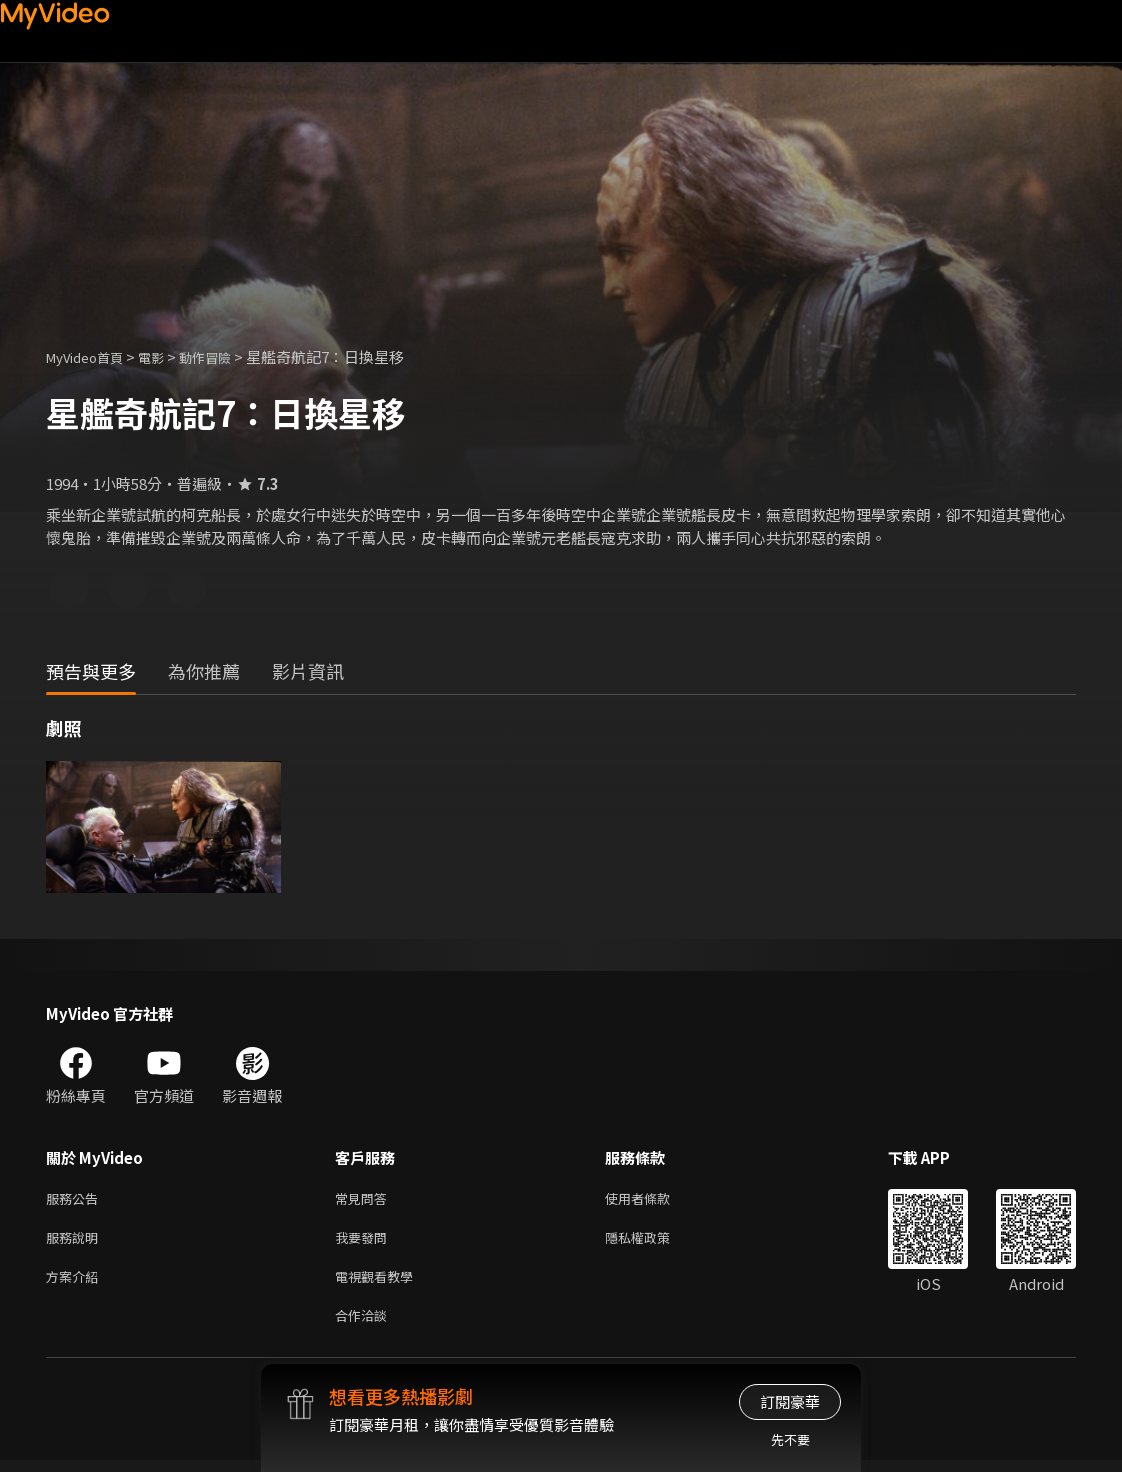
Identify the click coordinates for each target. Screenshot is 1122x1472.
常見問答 (365, 1199)
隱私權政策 (654, 1241)
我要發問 (365, 1241)
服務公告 (76, 1199)
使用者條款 (654, 1199)
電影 (167, 356)
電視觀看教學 (380, 1283)
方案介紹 (76, 1283)
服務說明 (76, 1241)
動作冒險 (227, 356)
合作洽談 (365, 1325)
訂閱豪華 (790, 1401)
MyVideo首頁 (91, 356)
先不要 (790, 1439)
